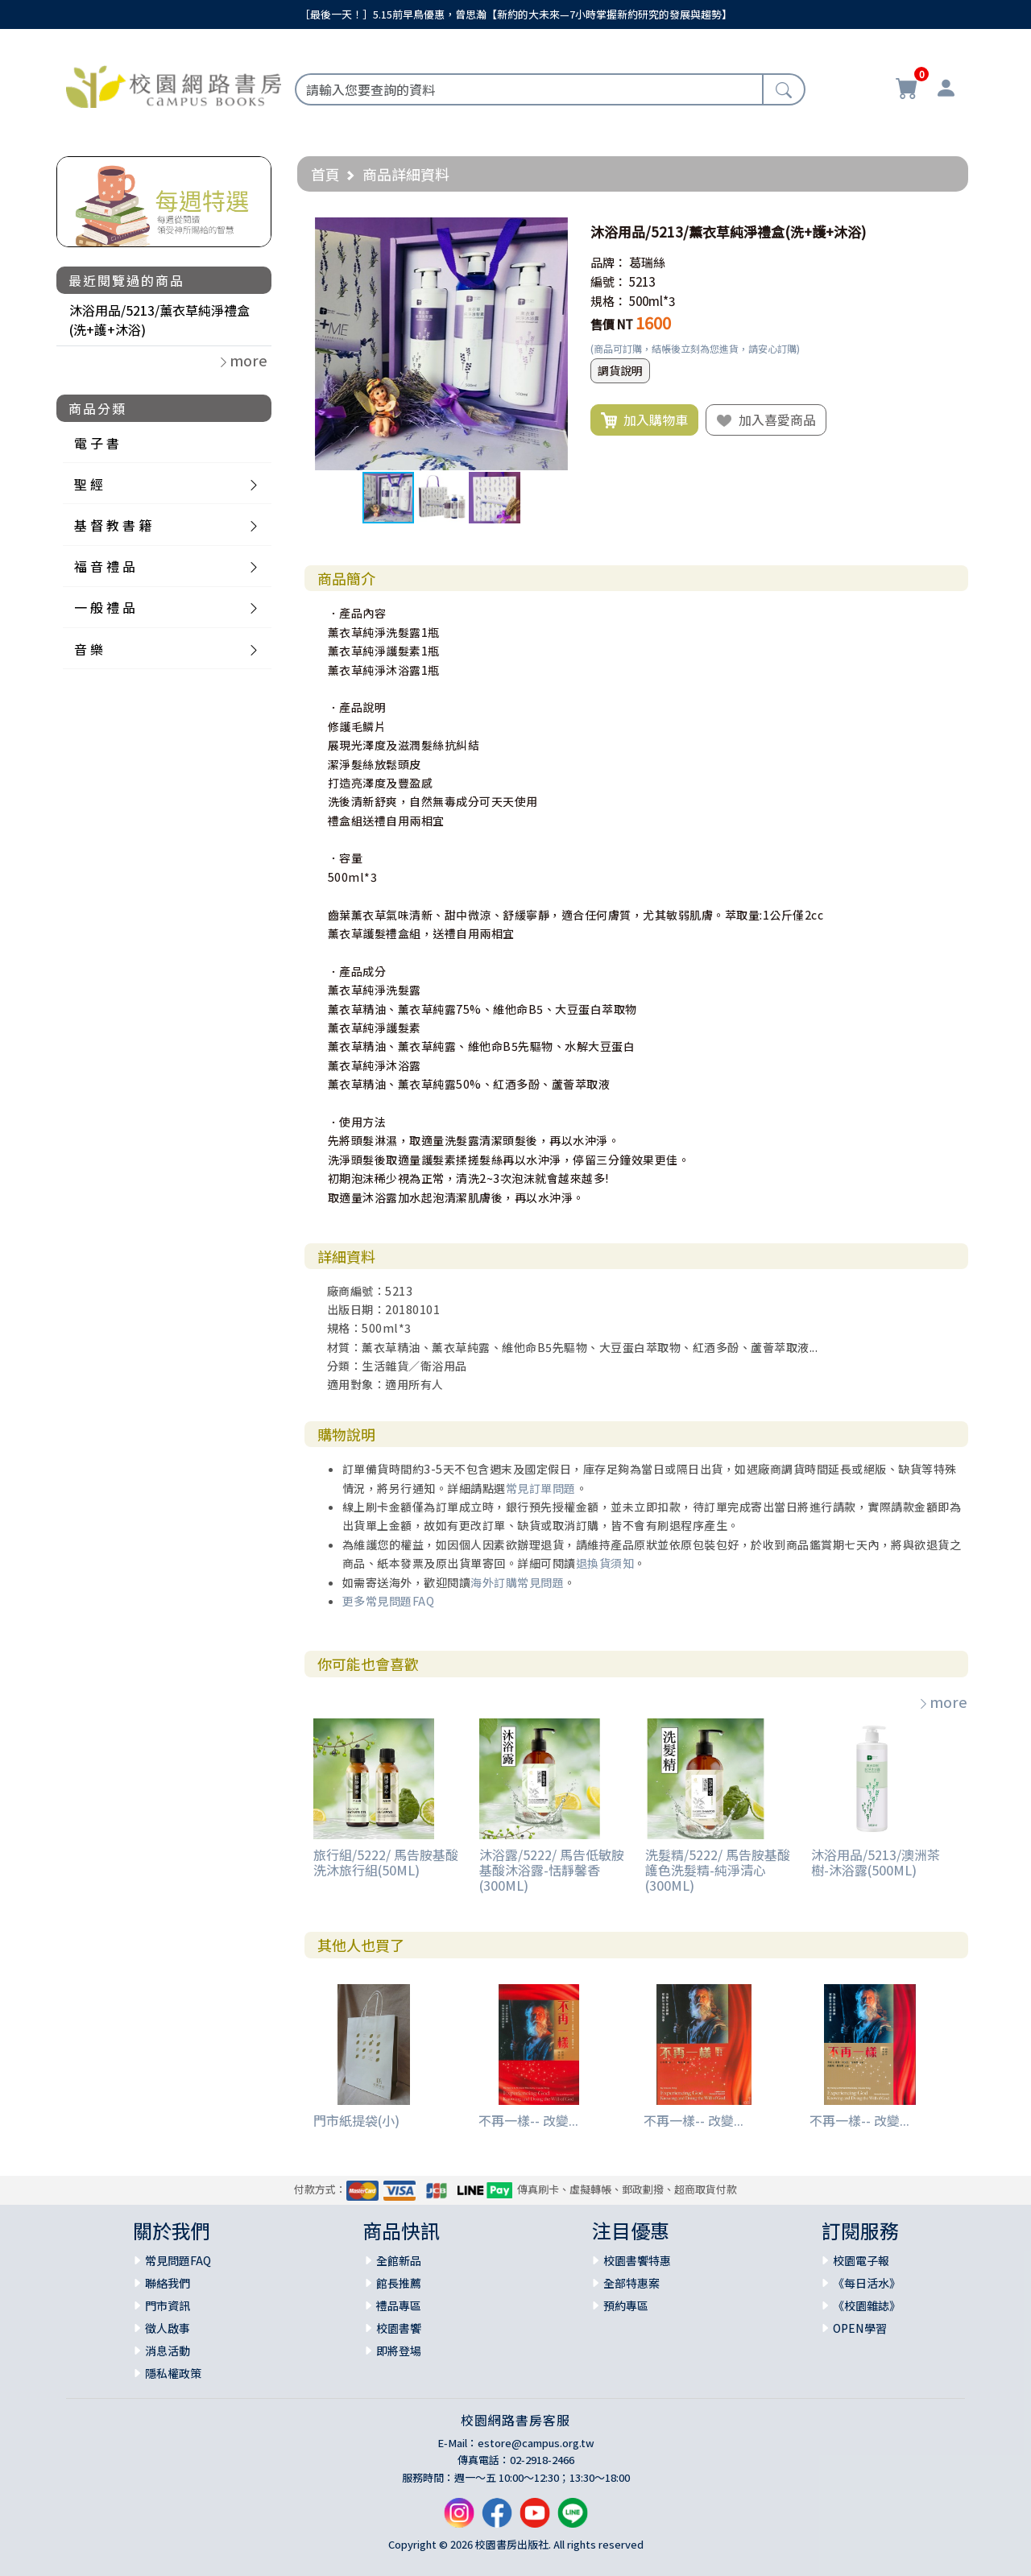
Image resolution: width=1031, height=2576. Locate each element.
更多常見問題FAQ (388, 1601)
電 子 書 (96, 443)
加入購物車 (644, 420)
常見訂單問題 (541, 1488)
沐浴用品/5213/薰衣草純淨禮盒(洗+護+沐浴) (159, 319)
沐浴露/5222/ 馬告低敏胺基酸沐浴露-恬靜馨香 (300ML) (551, 1870)
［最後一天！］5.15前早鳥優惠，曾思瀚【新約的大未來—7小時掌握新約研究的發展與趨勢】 (516, 14)
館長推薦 (398, 2283)
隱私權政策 (173, 2373)
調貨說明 (620, 370)
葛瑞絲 (647, 262)
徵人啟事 (167, 2328)
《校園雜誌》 (867, 2305)
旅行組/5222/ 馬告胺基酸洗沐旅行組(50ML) (385, 1862)
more (942, 1701)
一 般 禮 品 (104, 607)
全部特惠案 (631, 2283)
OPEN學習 (860, 2328)
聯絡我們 (167, 2283)
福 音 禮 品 (104, 566)
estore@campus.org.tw (536, 2442)
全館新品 (398, 2260)
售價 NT (611, 324)
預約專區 (625, 2305)
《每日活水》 (867, 2283)
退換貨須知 (605, 1563)
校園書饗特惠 (637, 2260)
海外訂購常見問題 (517, 1582)
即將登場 (398, 2350)
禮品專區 (398, 2305)
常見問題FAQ (178, 2260)
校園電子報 (861, 2260)
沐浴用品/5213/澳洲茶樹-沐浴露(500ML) (875, 1862)
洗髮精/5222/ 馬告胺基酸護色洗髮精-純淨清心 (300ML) (717, 1870)
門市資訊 (167, 2305)
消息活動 (167, 2350)
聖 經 (88, 484)
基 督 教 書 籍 (112, 525)
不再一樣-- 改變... (528, 2120)
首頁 (325, 173)
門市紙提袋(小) (356, 2120)
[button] (553, 232)
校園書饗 (398, 2328)
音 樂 (88, 649)
